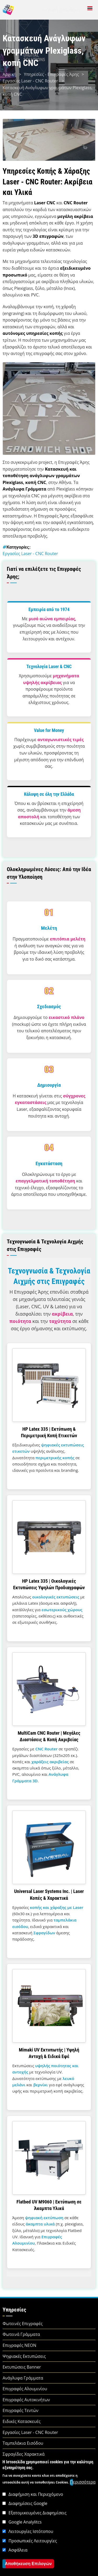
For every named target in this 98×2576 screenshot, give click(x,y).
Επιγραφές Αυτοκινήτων (26, 2400)
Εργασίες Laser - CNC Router (31, 81)
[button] (49, 408)
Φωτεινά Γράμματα (21, 2334)
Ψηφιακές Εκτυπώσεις (24, 2356)
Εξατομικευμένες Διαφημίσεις (38, 2546)
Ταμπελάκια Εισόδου (23, 2443)
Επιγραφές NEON (19, 2345)
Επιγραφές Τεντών (20, 2410)
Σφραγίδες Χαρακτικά (24, 2454)
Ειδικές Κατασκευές (22, 2421)
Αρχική (9, 74)
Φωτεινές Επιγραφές (23, 2323)
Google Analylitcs (25, 2555)
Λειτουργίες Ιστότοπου (31, 2565)
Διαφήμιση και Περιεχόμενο (36, 2527)
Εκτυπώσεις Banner (22, 2367)
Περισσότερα (82, 2515)
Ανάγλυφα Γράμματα (23, 2378)
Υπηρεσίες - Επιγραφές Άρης (51, 74)
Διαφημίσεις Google (28, 2537)
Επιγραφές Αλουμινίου (25, 2389)
